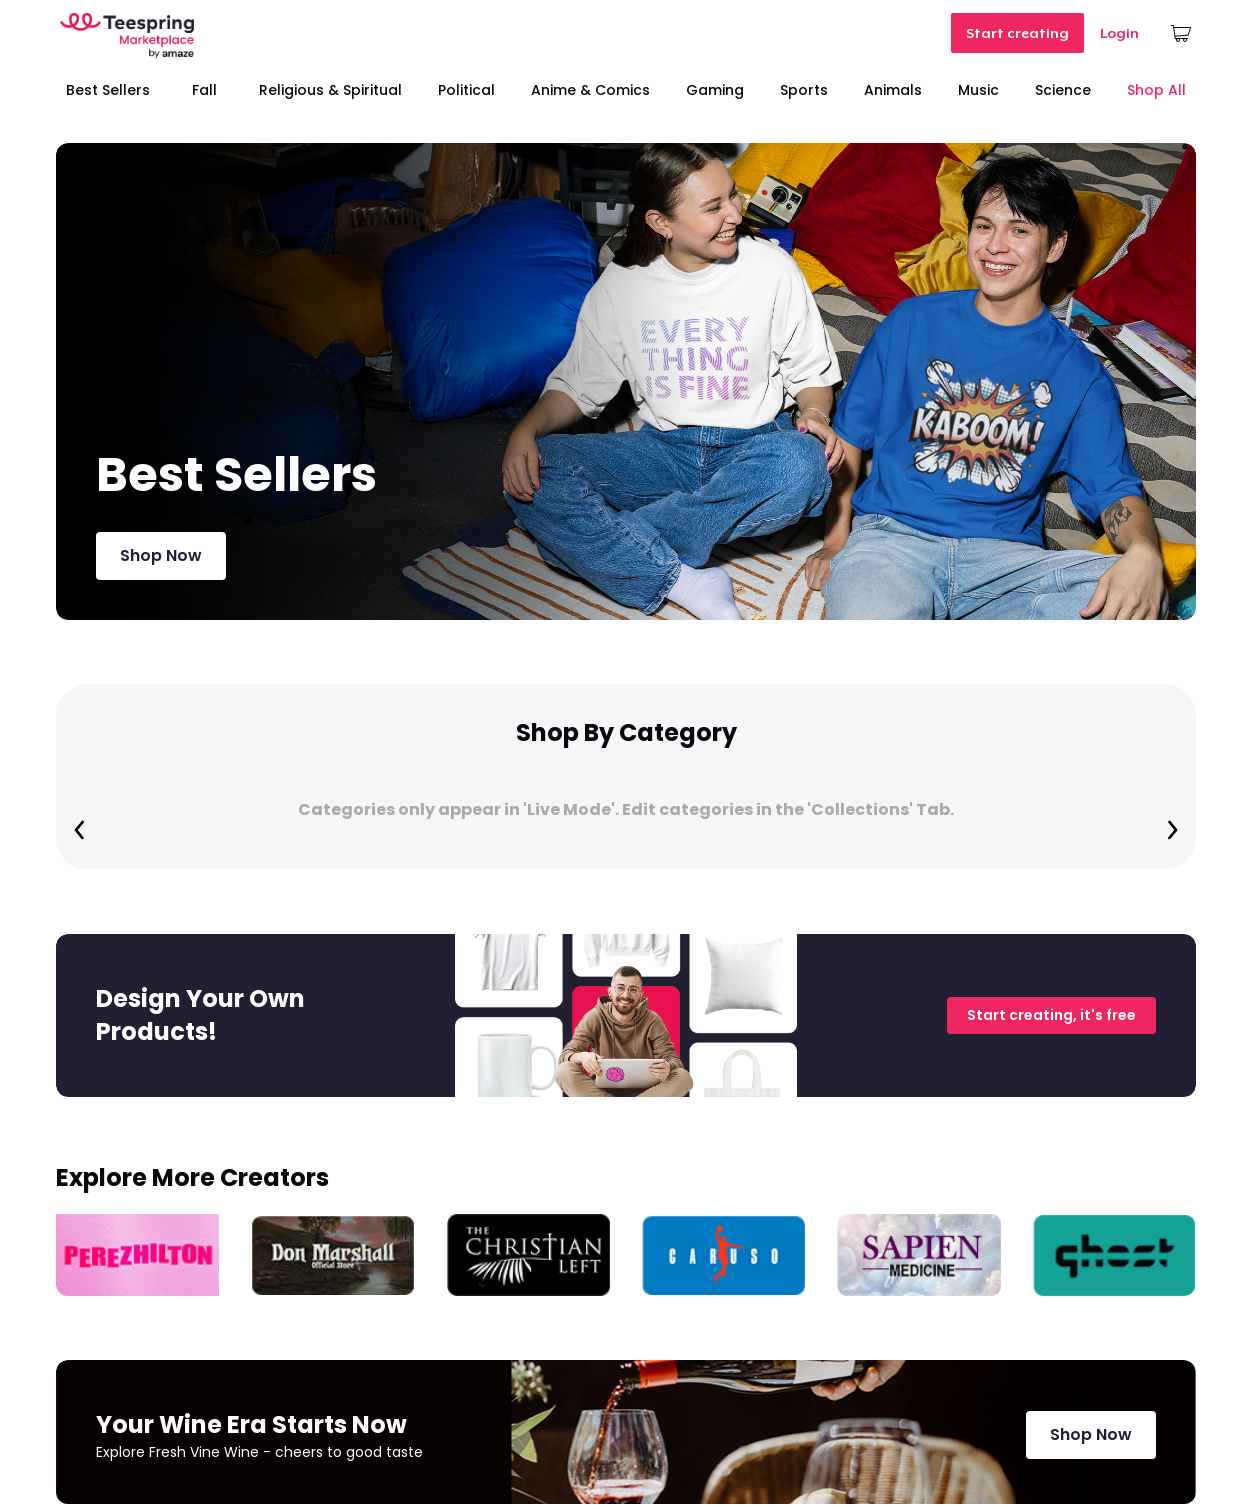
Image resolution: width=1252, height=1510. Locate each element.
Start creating (1017, 33)
